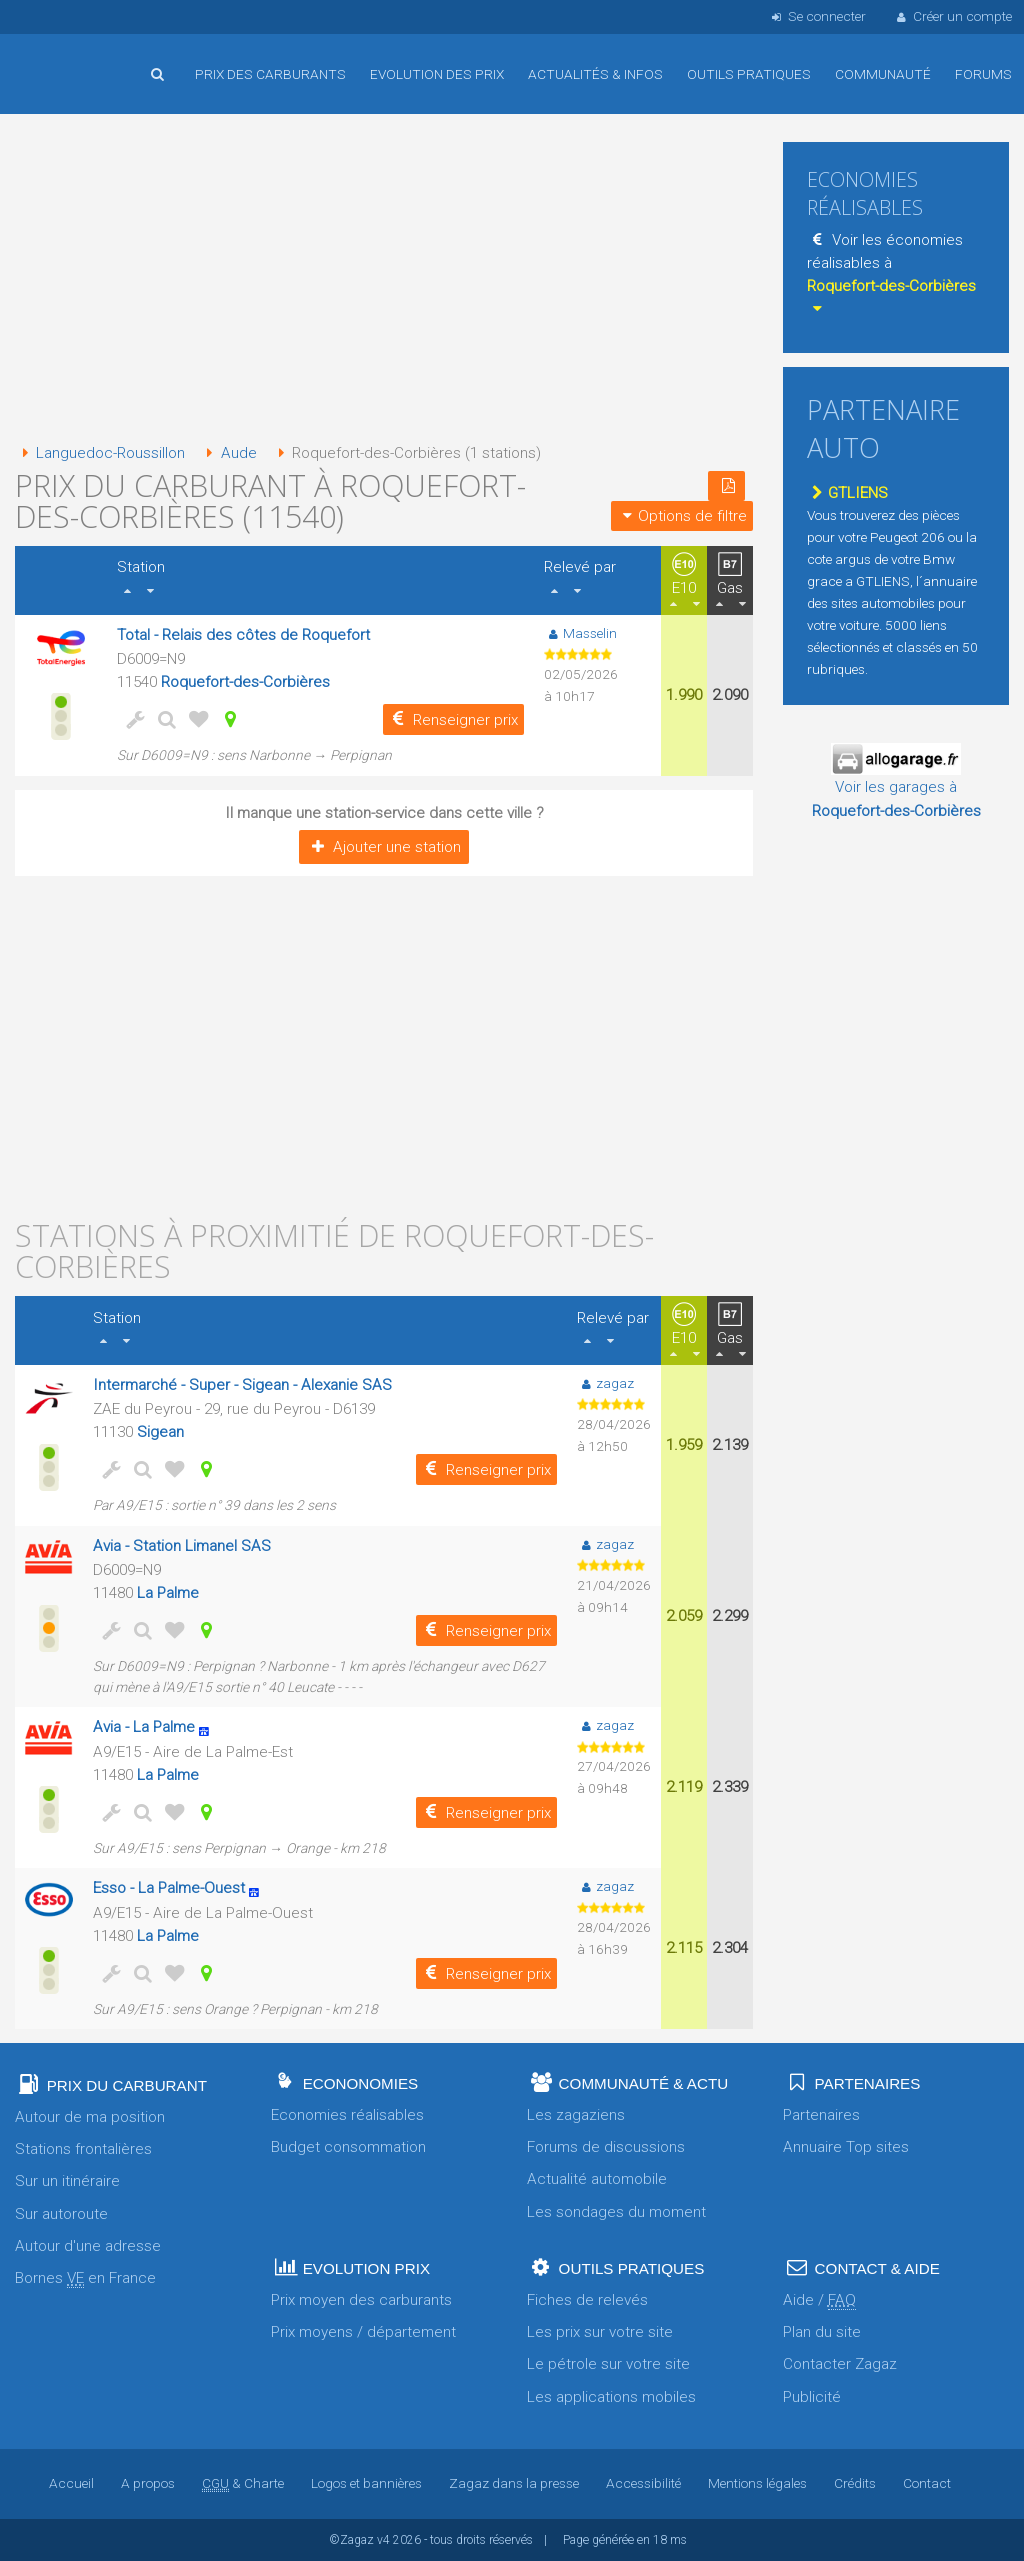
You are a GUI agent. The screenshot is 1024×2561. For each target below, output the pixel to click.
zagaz (605, 1383)
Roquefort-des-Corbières (245, 682)
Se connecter (816, 16)
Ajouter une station (383, 847)
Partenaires (821, 2115)
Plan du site (822, 2332)
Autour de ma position (90, 2117)
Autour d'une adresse (88, 2246)
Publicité (812, 2397)
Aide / (819, 2300)
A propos (148, 2483)
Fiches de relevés (587, 2300)
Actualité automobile (597, 2179)
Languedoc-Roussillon (100, 453)
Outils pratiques (749, 74)
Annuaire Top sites (846, 2147)
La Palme (168, 1593)
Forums (983, 74)
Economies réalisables (347, 2115)
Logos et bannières (366, 2483)
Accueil (80, 59)
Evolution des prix (437, 74)
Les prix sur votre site (600, 2332)
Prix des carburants (270, 74)
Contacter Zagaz (840, 2364)
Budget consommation (348, 2147)
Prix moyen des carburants (361, 2300)
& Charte (243, 2483)
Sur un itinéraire (67, 2181)
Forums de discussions (606, 2147)
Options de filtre (682, 516)
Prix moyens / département (363, 2332)
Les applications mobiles (611, 2397)
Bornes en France (85, 2278)
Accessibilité (643, 2483)
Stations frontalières (83, 2149)
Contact (927, 2483)
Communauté (883, 74)
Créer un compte (953, 16)
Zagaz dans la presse (514, 2483)
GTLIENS (847, 493)
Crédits (855, 2483)
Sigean (160, 1432)
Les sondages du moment (616, 2212)
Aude (227, 453)
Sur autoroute (61, 2214)
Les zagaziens (576, 2115)
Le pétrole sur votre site (608, 2364)
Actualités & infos (595, 74)
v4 (383, 2540)
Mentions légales (757, 2483)
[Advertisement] (384, 280)
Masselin (580, 633)
